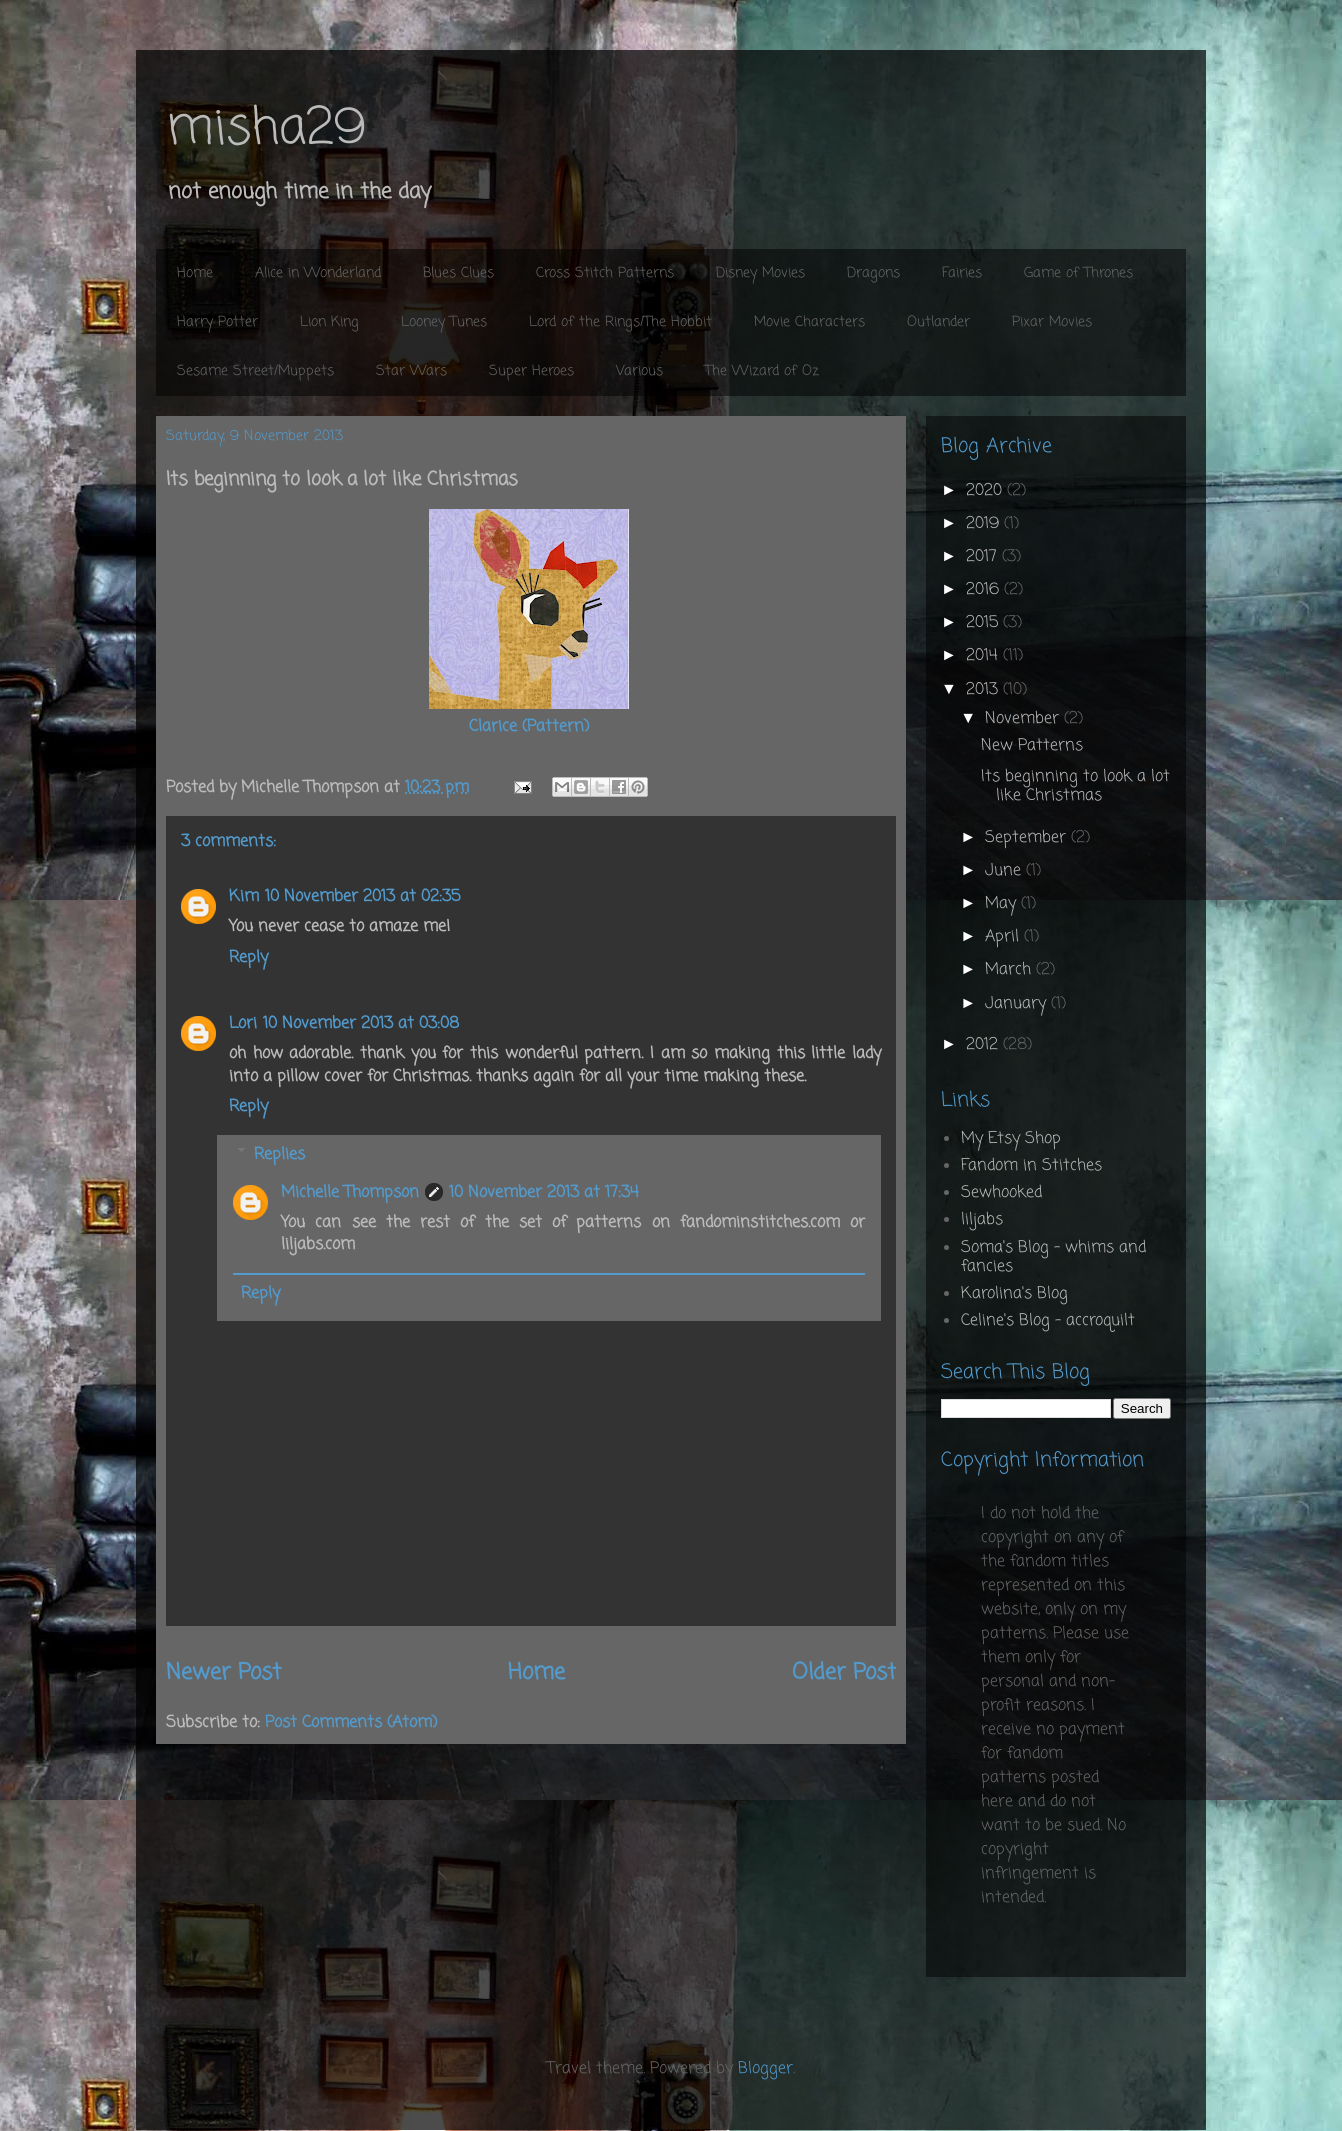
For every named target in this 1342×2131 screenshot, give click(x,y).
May (1003, 904)
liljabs (982, 1220)
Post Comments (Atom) (351, 1723)
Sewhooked (1001, 1193)
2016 (985, 590)
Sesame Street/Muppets (255, 371)
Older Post (844, 1673)
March (1010, 970)
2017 (984, 557)
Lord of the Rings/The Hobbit (620, 322)
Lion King (329, 322)
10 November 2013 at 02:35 (362, 897)
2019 (985, 524)
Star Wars (411, 371)
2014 (984, 656)
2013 (984, 690)
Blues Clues (458, 273)
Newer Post (223, 1673)
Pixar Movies (1052, 322)
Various (639, 371)
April (1004, 937)
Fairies (962, 273)
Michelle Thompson (350, 1193)
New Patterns (1032, 746)
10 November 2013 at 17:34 (544, 1193)
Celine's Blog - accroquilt (1048, 1321)
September (1028, 838)
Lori (243, 1024)
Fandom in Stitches (1031, 1166)
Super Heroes (531, 371)
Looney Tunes (444, 322)
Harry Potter (217, 322)
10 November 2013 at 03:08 (361, 1024)
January (1018, 1004)
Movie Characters (809, 322)
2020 (986, 491)
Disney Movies (760, 273)
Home (195, 273)
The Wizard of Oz (762, 371)
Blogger (765, 2069)
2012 (984, 1045)
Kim (244, 897)
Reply (248, 958)
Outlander (938, 322)
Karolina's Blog (1014, 1294)
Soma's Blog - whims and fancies (1053, 1257)
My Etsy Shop (1011, 1139)
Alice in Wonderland (318, 273)
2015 (984, 623)
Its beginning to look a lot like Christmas (1075, 786)
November (1024, 719)
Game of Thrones (1078, 273)
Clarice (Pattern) (529, 727)
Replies (279, 1154)
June (1005, 871)
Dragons (873, 273)
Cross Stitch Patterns (605, 273)
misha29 (266, 129)
